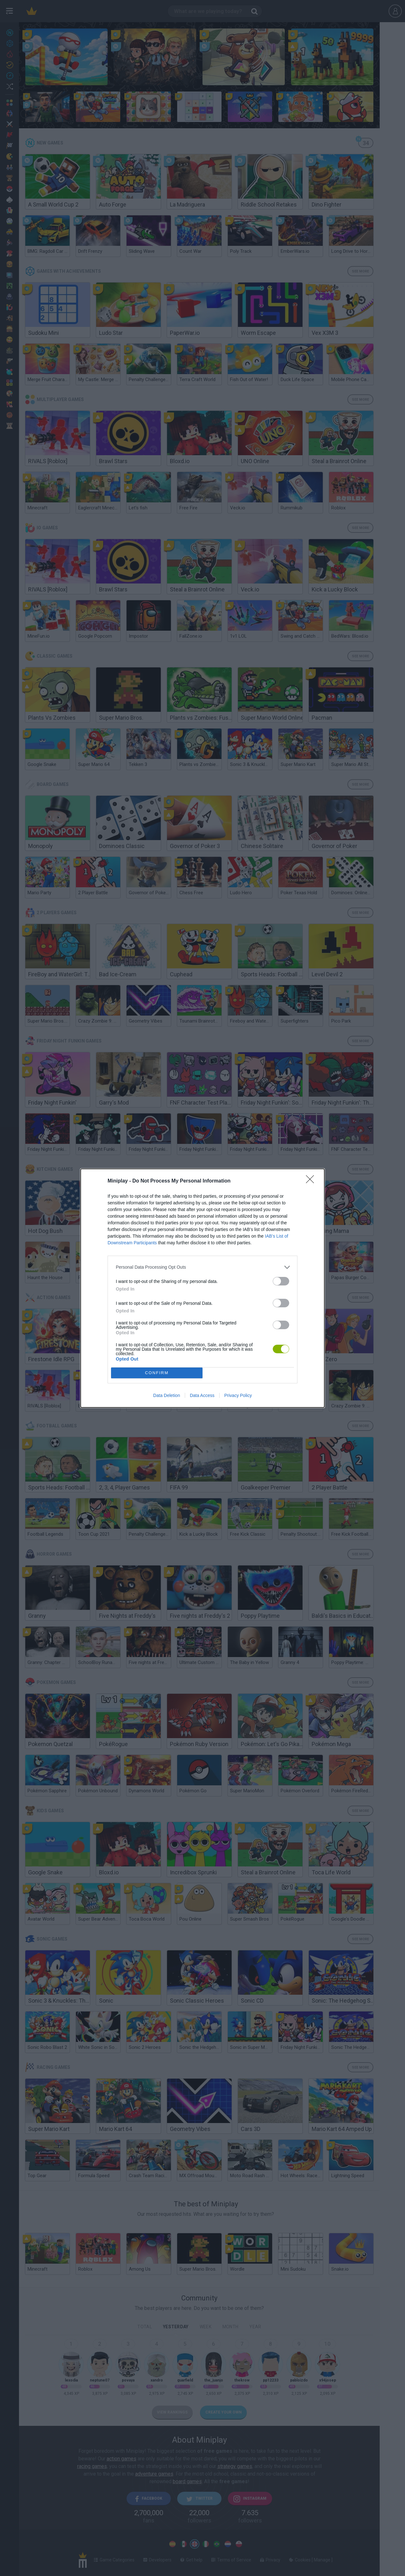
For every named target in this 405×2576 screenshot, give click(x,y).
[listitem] (202, 1267)
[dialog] (202, 1288)
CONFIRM (157, 1372)
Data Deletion (166, 1395)
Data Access (202, 1395)
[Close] (312, 1181)
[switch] (281, 1281)
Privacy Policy (238, 1395)
